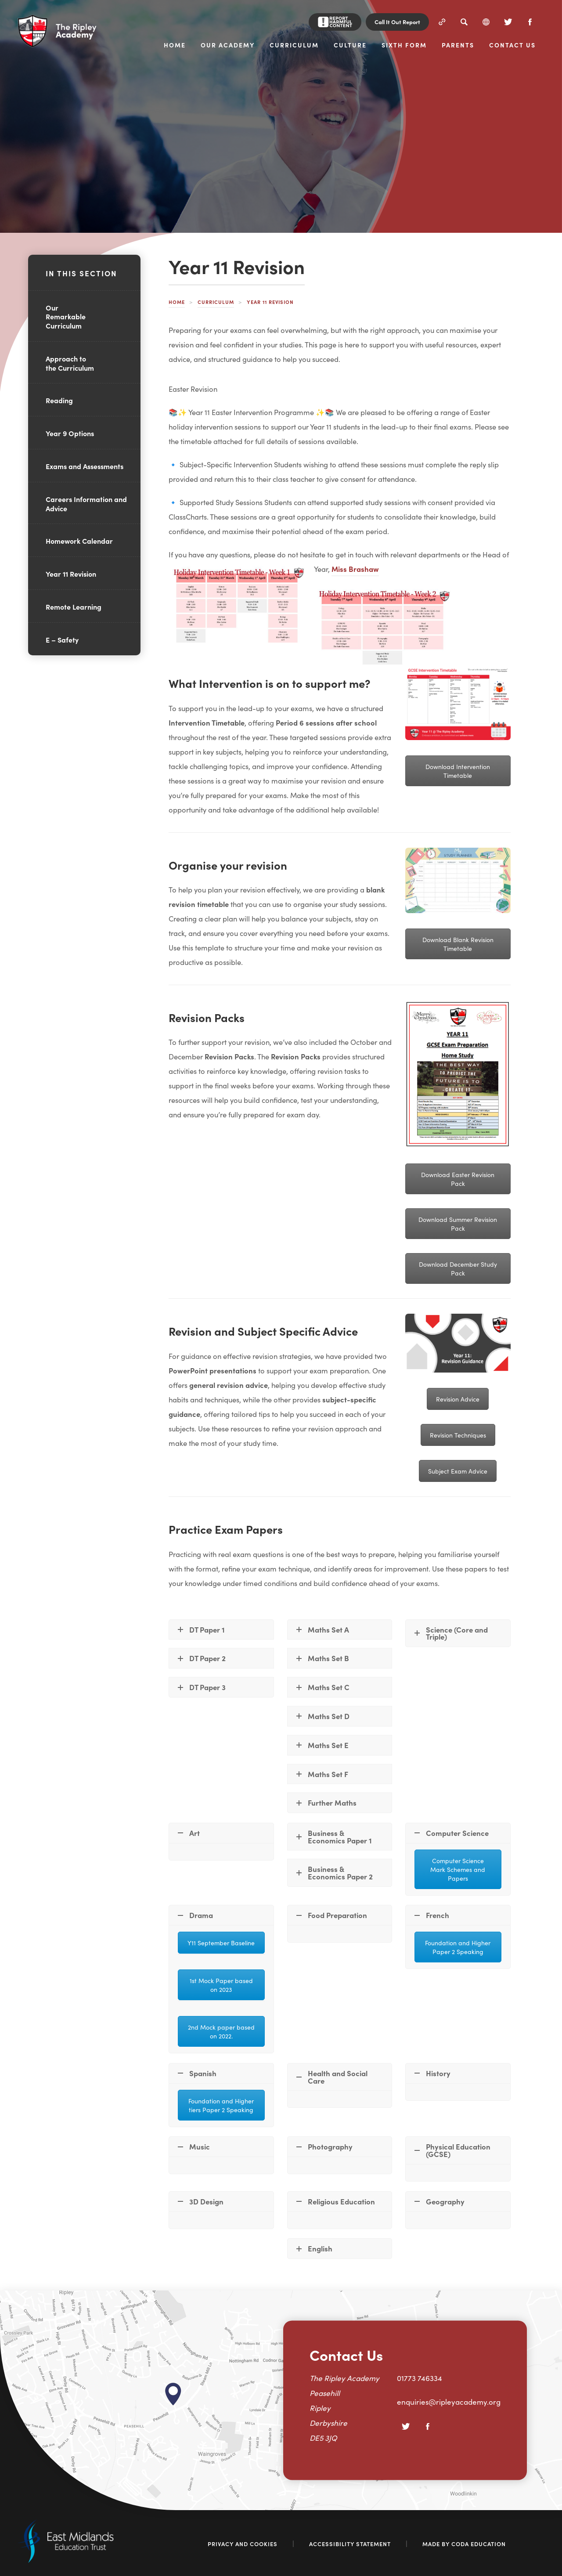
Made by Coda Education (464, 2544)
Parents (458, 45)
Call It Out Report (397, 22)
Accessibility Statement (350, 2544)
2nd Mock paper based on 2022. (221, 2031)
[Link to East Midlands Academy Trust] (66, 2560)
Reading (59, 400)
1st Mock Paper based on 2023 (221, 1985)
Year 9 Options (70, 433)
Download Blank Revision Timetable (458, 944)
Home (175, 45)
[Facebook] (530, 22)
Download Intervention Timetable (457, 771)
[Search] (464, 22)
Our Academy (228, 45)
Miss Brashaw (355, 570)
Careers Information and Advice (86, 503)
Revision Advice (457, 1399)
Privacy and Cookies (242, 2544)
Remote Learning (73, 606)
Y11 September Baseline (221, 1942)
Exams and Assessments (84, 466)
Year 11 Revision (71, 573)
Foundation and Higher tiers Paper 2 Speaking (221, 2105)
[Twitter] (508, 22)
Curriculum (294, 45)
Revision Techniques (458, 1435)
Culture (350, 45)
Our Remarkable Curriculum (66, 317)
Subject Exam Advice (457, 1471)
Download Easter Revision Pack (457, 1179)
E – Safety (62, 639)
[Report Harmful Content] (335, 22)
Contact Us (512, 45)
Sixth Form (404, 45)
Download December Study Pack (458, 1268)
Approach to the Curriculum (70, 363)
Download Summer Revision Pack (457, 1223)
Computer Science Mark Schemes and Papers (457, 1869)
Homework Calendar (79, 541)
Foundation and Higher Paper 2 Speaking (457, 1947)
